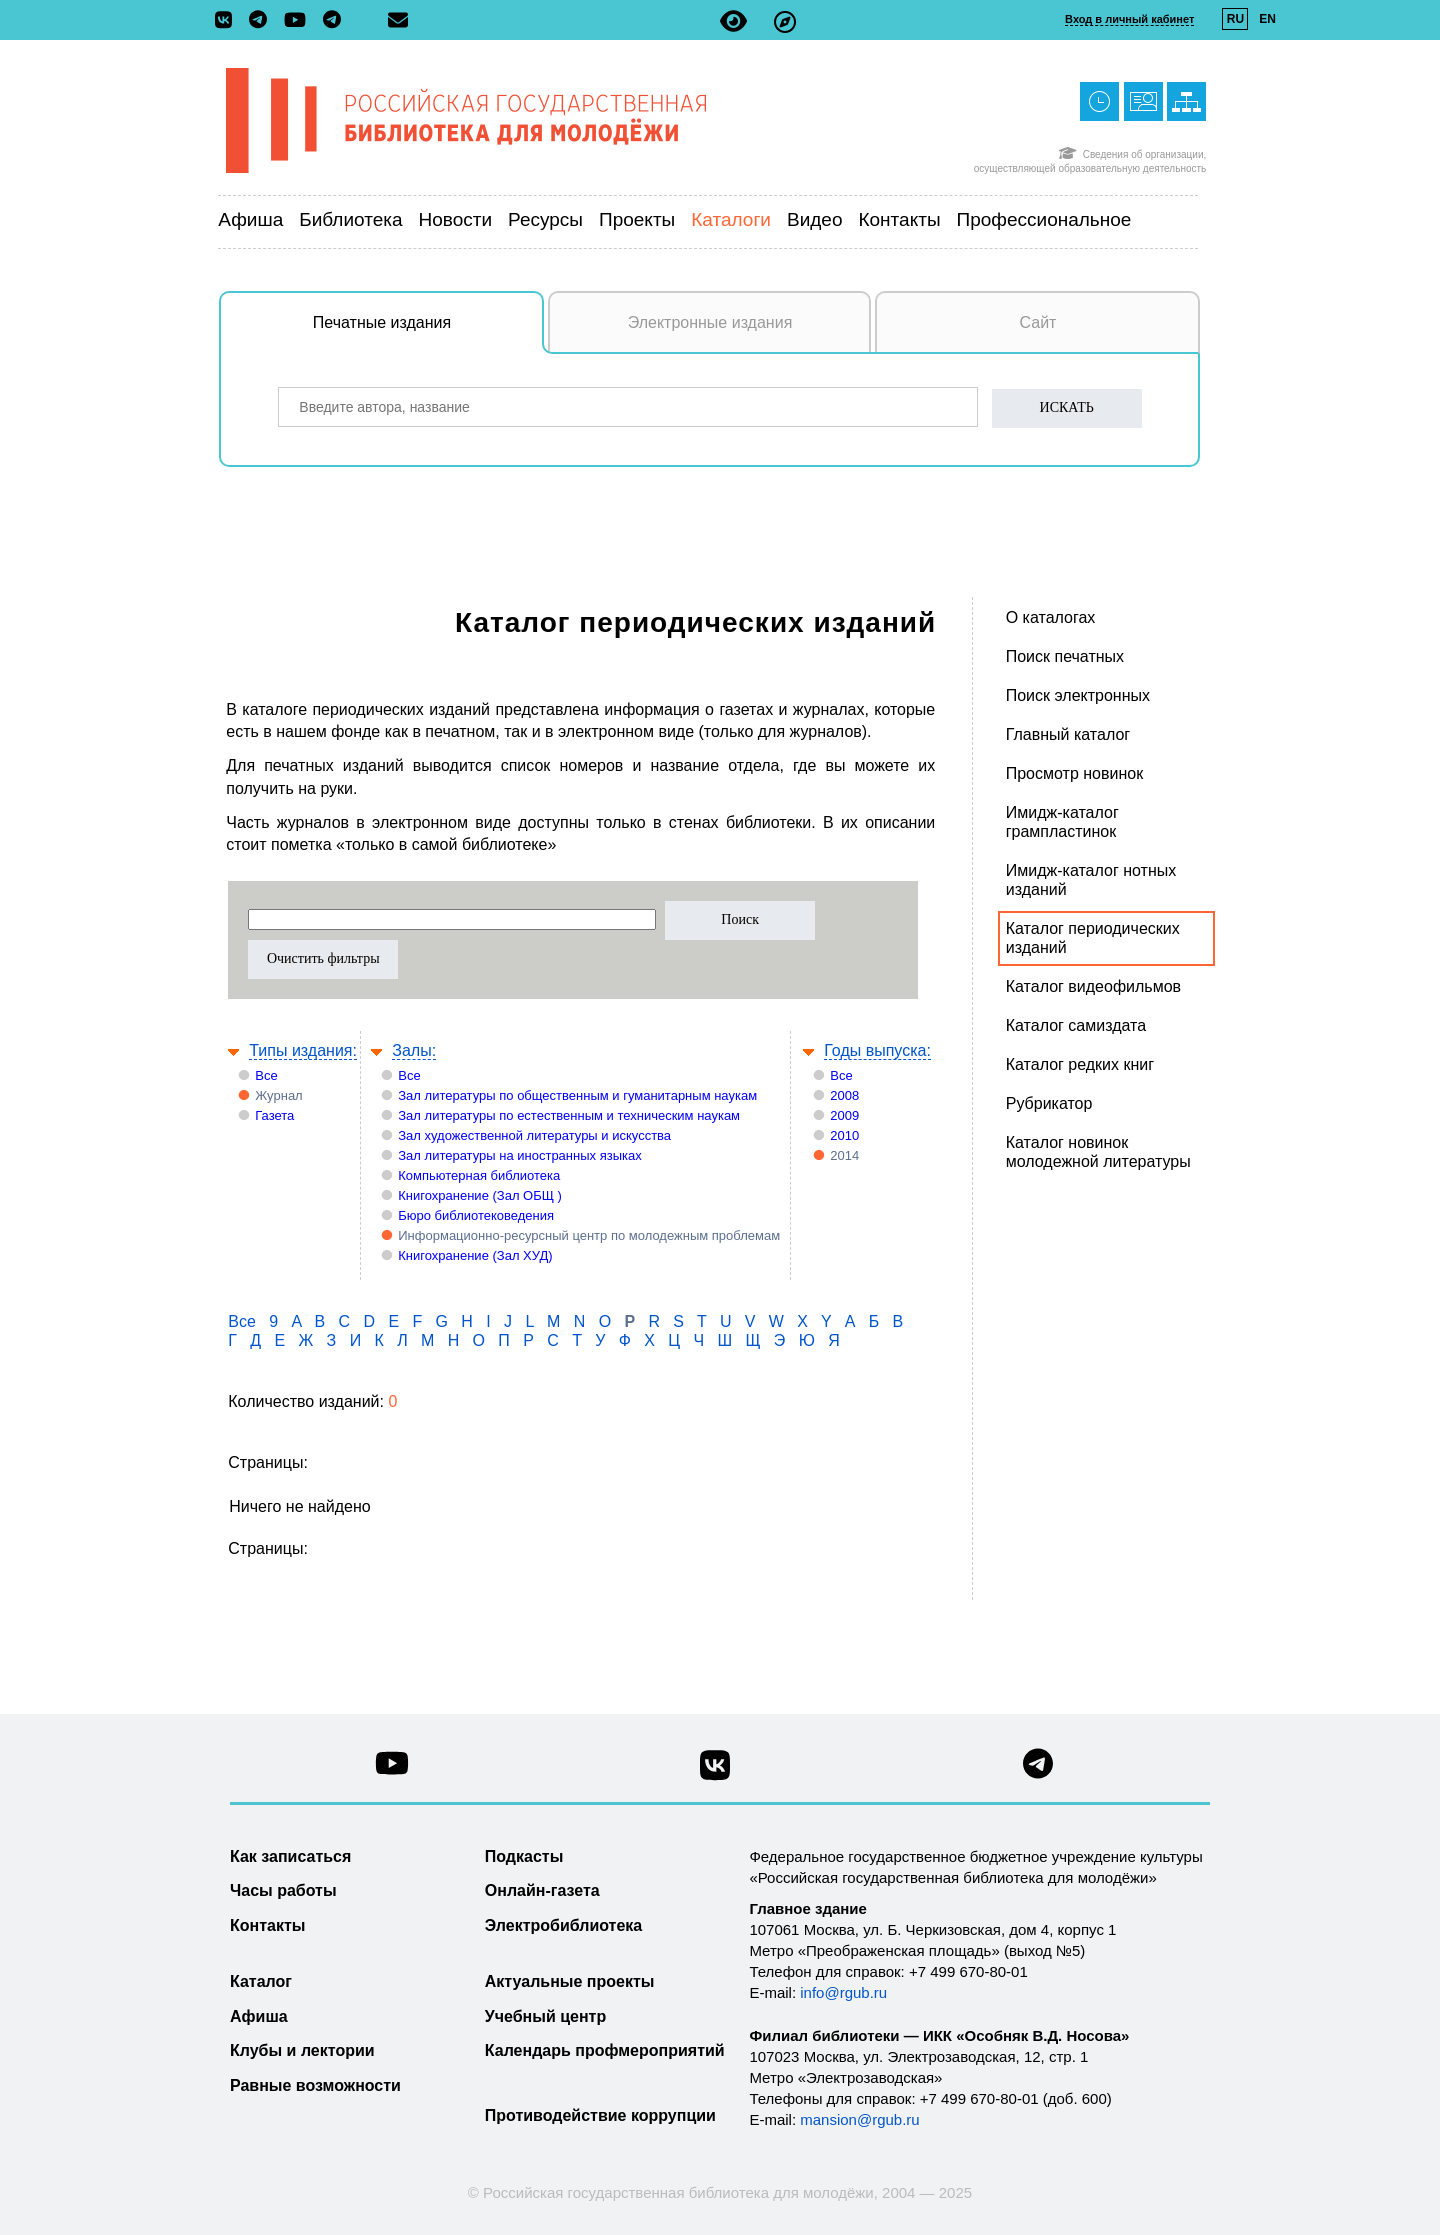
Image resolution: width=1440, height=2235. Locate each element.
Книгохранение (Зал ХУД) (475, 1255)
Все (266, 1075)
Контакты (899, 219)
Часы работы (283, 1890)
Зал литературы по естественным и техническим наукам (569, 1115)
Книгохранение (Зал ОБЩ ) (480, 1195)
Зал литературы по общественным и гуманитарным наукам (577, 1095)
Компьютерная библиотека (479, 1175)
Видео (815, 219)
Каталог (261, 1981)
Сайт (1038, 322)
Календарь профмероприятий (605, 2050)
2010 (844, 1135)
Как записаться (290, 1856)
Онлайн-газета (542, 1890)
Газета (274, 1115)
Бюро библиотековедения (476, 1215)
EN (1267, 19)
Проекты (637, 219)
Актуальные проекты (570, 1981)
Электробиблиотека (563, 1925)
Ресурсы (545, 219)
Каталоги (731, 219)
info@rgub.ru (843, 1992)
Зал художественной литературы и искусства (534, 1135)
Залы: (414, 1050)
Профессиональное (1044, 219)
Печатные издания (429, 333)
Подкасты (524, 1856)
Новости (456, 219)
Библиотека (350, 219)
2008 (844, 1095)
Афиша (250, 219)
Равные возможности (315, 2085)
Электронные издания (710, 322)
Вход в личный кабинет (1129, 19)
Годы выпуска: (877, 1050)
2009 (844, 1115)
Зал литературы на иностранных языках (519, 1155)
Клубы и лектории (302, 2050)
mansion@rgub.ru (859, 2119)
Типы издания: (303, 1050)
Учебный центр (545, 2016)
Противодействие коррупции (600, 2115)
